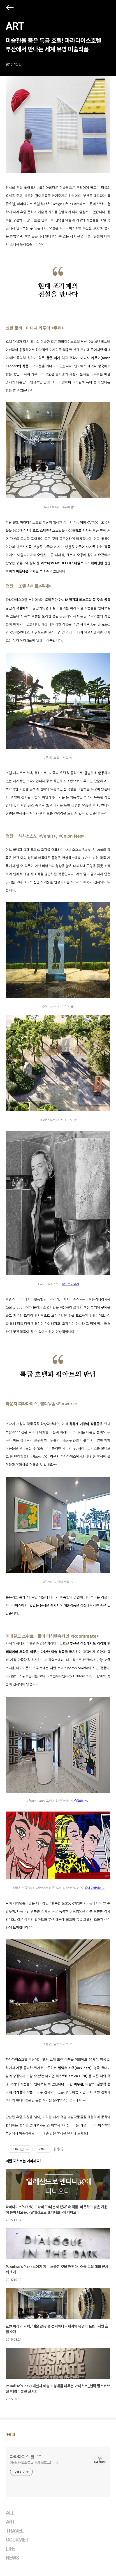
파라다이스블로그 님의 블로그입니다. (34, 2462)
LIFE (10, 2549)
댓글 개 (10, 2434)
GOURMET (17, 2540)
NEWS (12, 2558)
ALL (10, 2513)
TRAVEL (14, 2531)
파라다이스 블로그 (26, 2456)
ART (15, 26)
